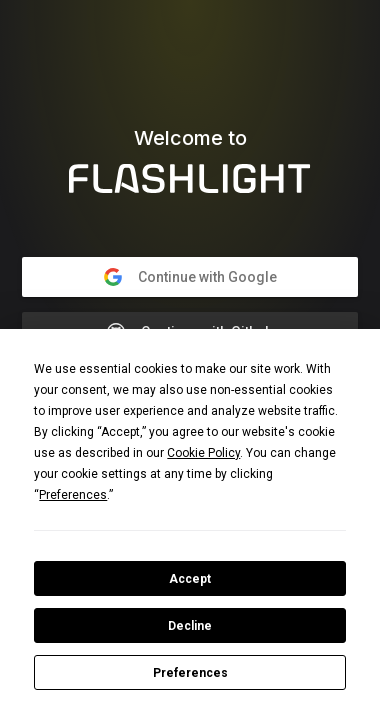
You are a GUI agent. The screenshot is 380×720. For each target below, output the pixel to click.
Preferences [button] (73, 495)
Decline (190, 626)
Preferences (190, 673)
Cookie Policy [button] (203, 453)
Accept (190, 579)
